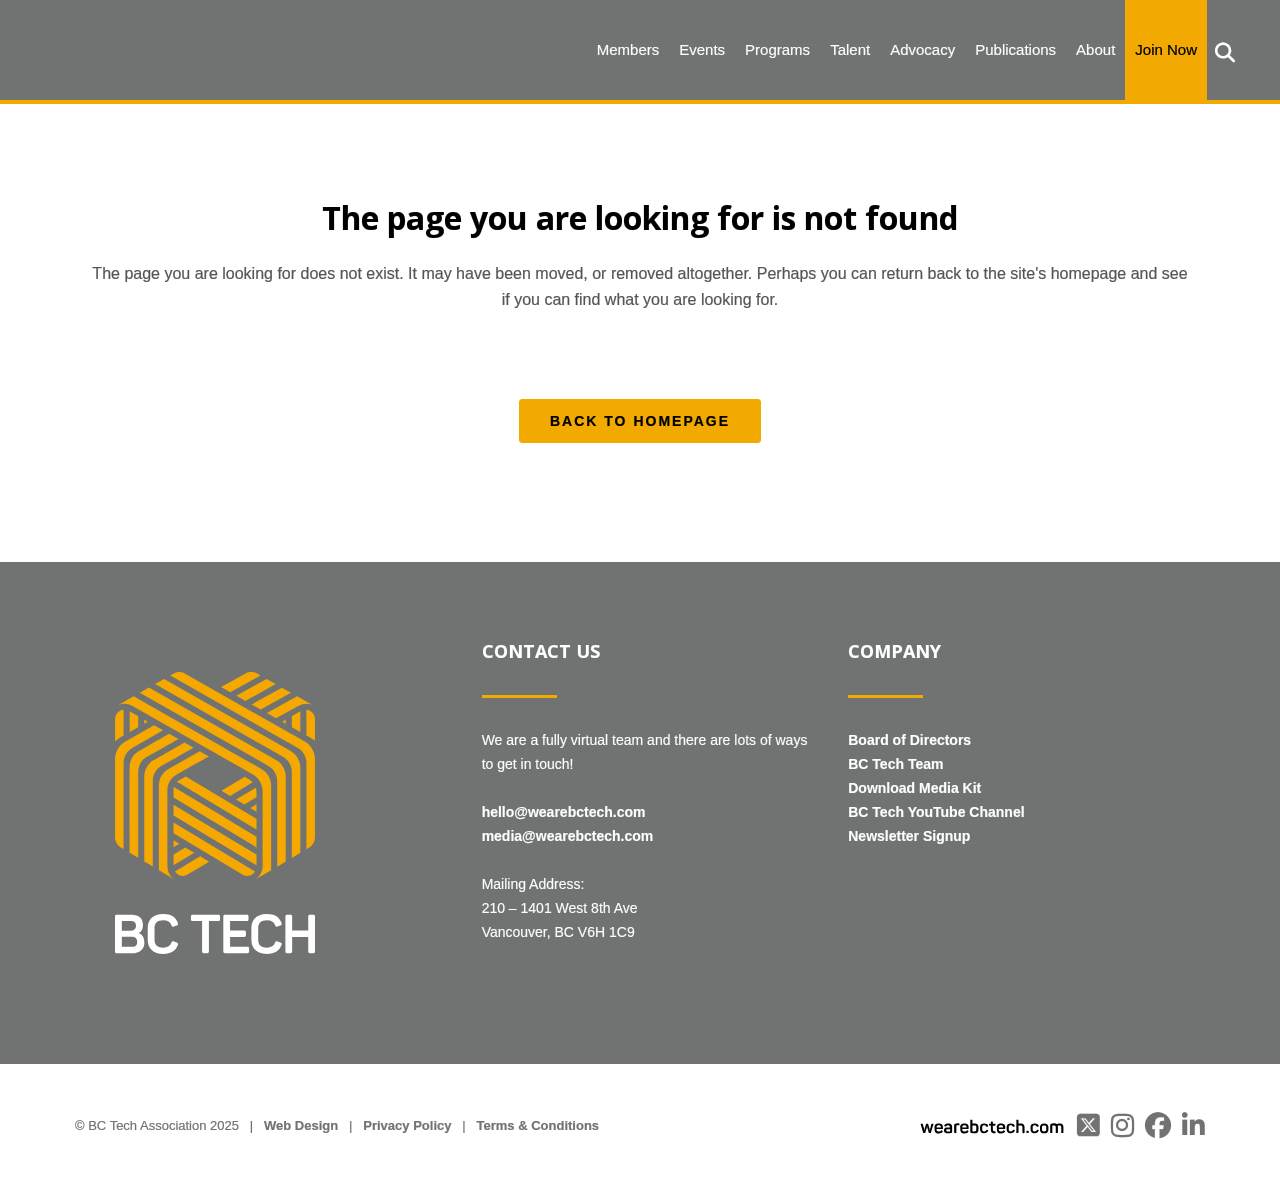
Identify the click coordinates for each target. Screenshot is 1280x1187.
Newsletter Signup (909, 836)
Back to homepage (640, 421)
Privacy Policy (407, 1125)
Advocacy (922, 49)
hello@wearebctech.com (564, 812)
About (1095, 49)
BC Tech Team (895, 764)
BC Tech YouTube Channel (936, 812)
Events (702, 49)
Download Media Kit (914, 788)
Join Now (1166, 49)
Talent (850, 49)
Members (628, 49)
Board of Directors (909, 740)
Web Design (301, 1125)
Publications (1015, 49)
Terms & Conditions (538, 1125)
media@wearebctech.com (568, 836)
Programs (777, 49)
